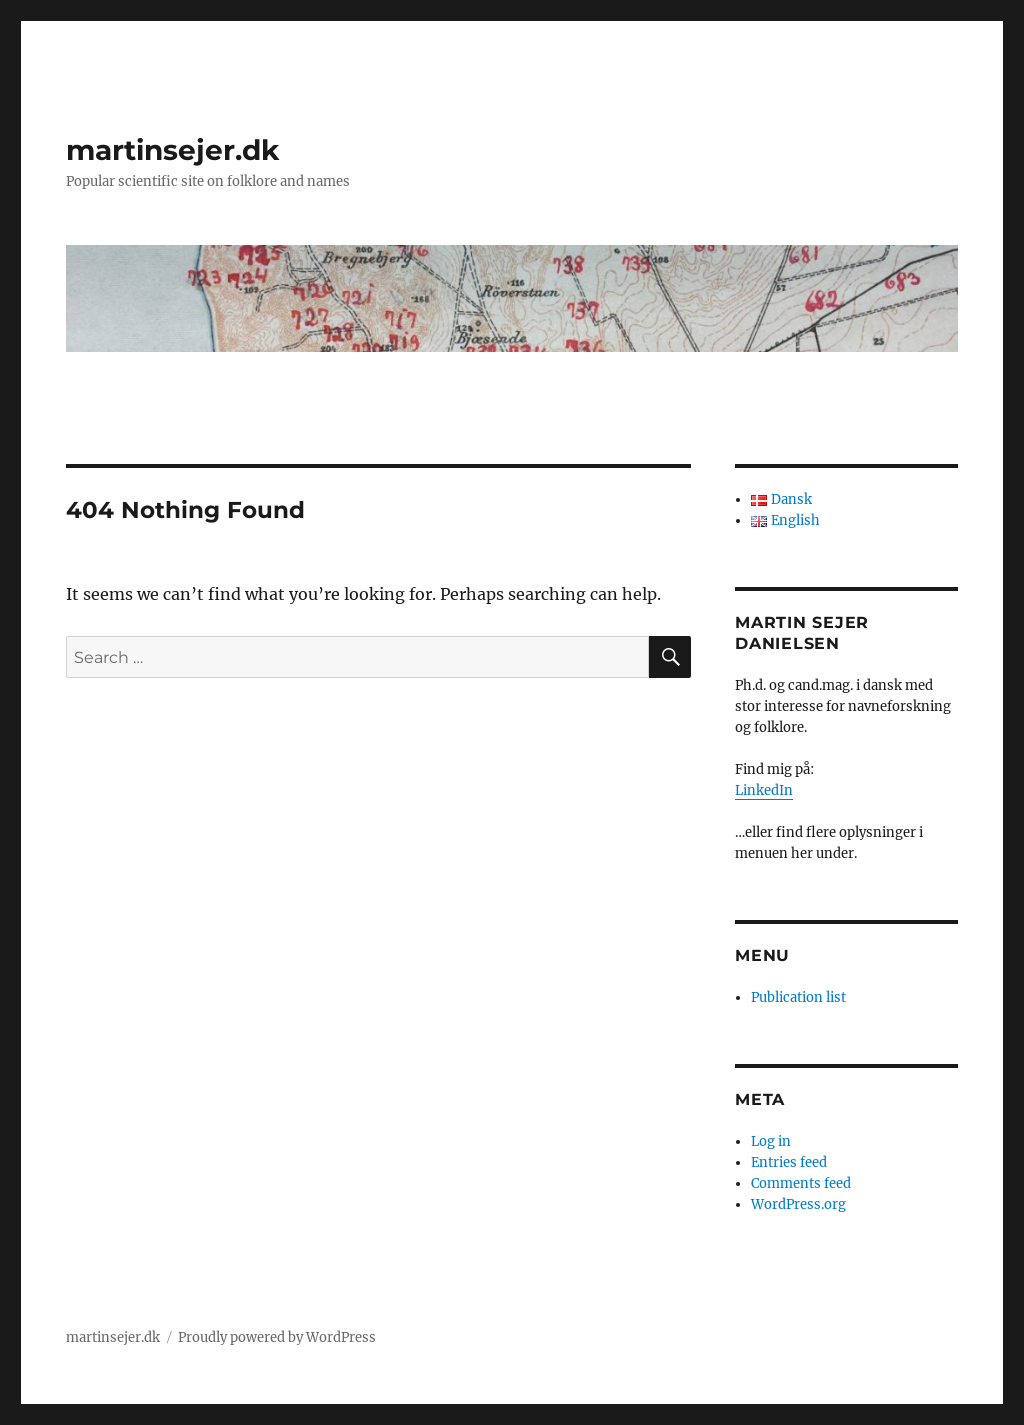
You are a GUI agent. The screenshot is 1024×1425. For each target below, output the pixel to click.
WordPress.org (798, 1204)
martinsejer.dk (172, 150)
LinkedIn (764, 790)
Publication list (798, 997)
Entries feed (789, 1162)
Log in (771, 1141)
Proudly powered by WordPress (277, 1337)
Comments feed (801, 1183)
